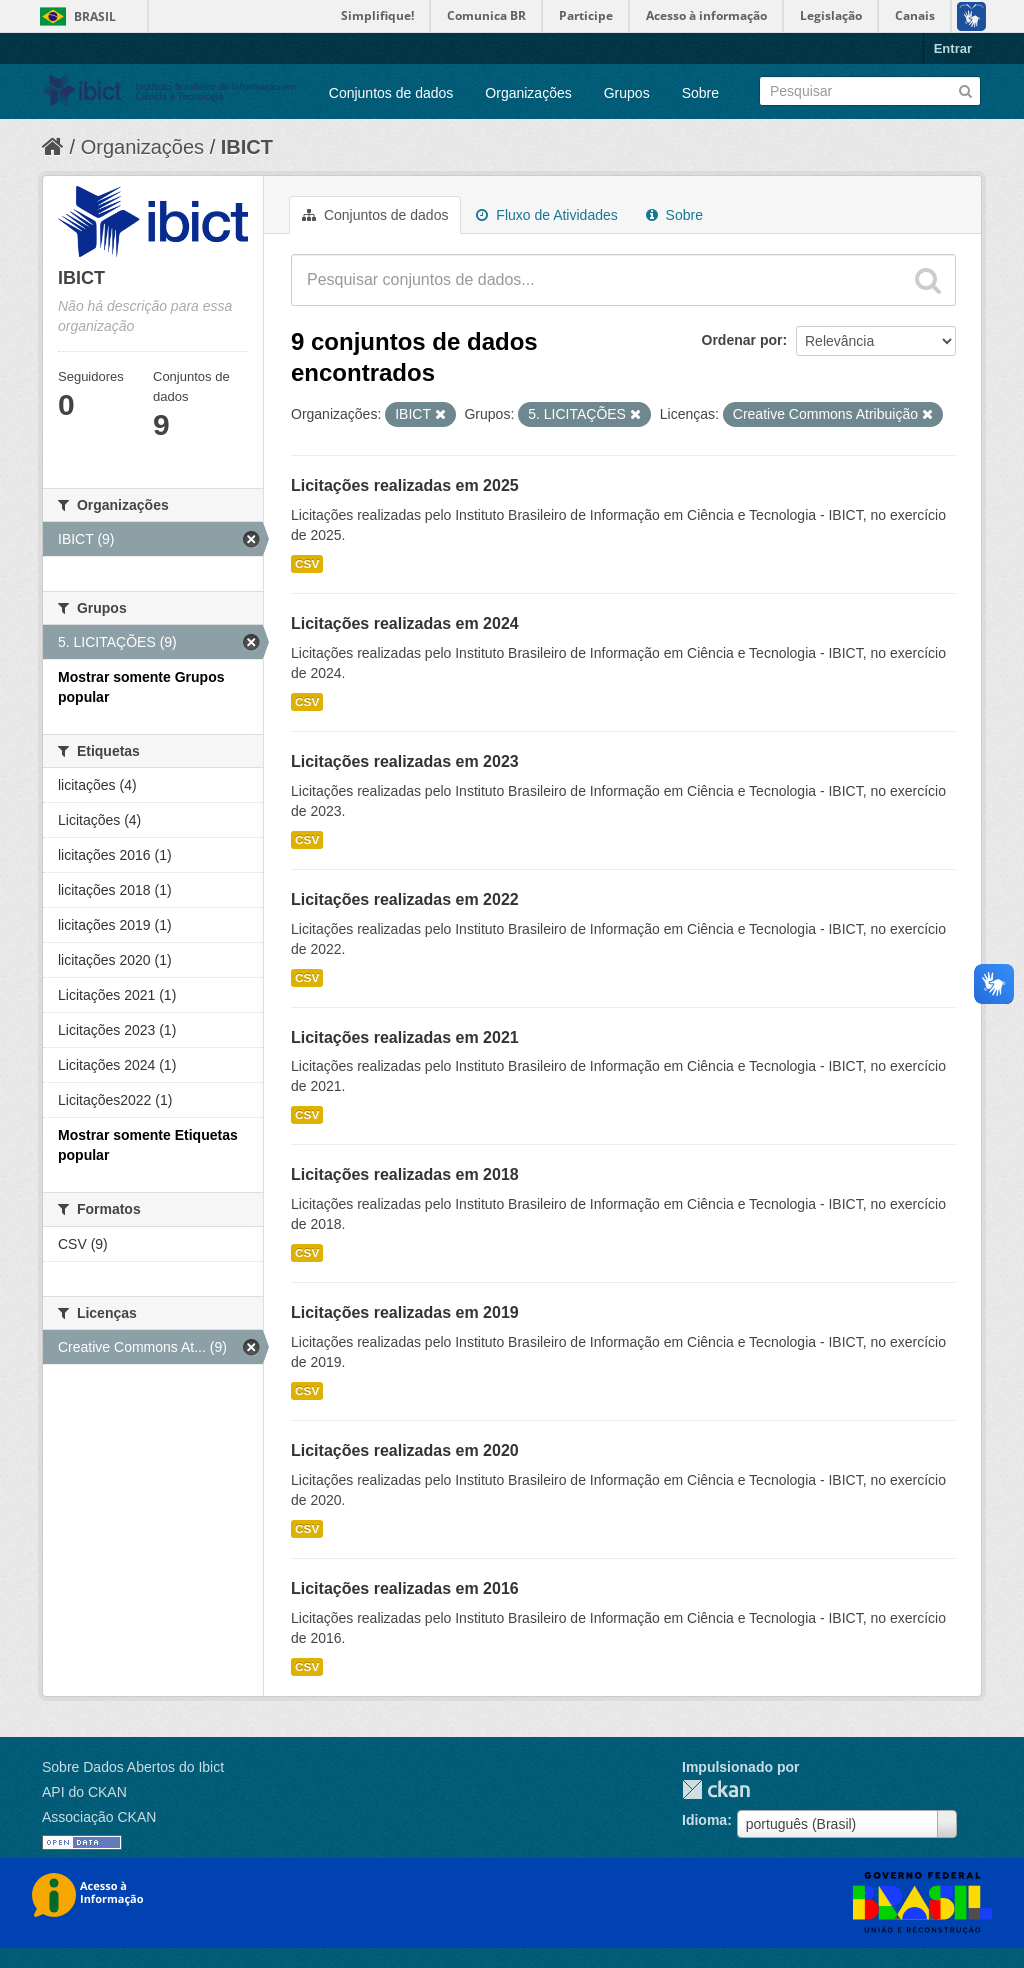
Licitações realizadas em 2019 (405, 1312)
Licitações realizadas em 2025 (405, 485)
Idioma (704, 1820)
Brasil (95, 16)
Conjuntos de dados (391, 93)
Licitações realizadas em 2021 (405, 1037)
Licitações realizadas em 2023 (405, 761)
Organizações (528, 93)
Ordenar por (742, 340)
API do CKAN (84, 1792)
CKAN (716, 1789)
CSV (307, 564)
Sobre (700, 93)
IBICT (247, 147)
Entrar (953, 48)
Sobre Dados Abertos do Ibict (133, 1767)
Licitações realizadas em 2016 (405, 1588)
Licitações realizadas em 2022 (405, 899)
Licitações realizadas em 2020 (405, 1450)
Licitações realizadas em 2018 (405, 1174)
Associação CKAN (99, 1817)
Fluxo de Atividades (546, 215)
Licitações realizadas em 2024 (405, 623)
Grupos (627, 93)
